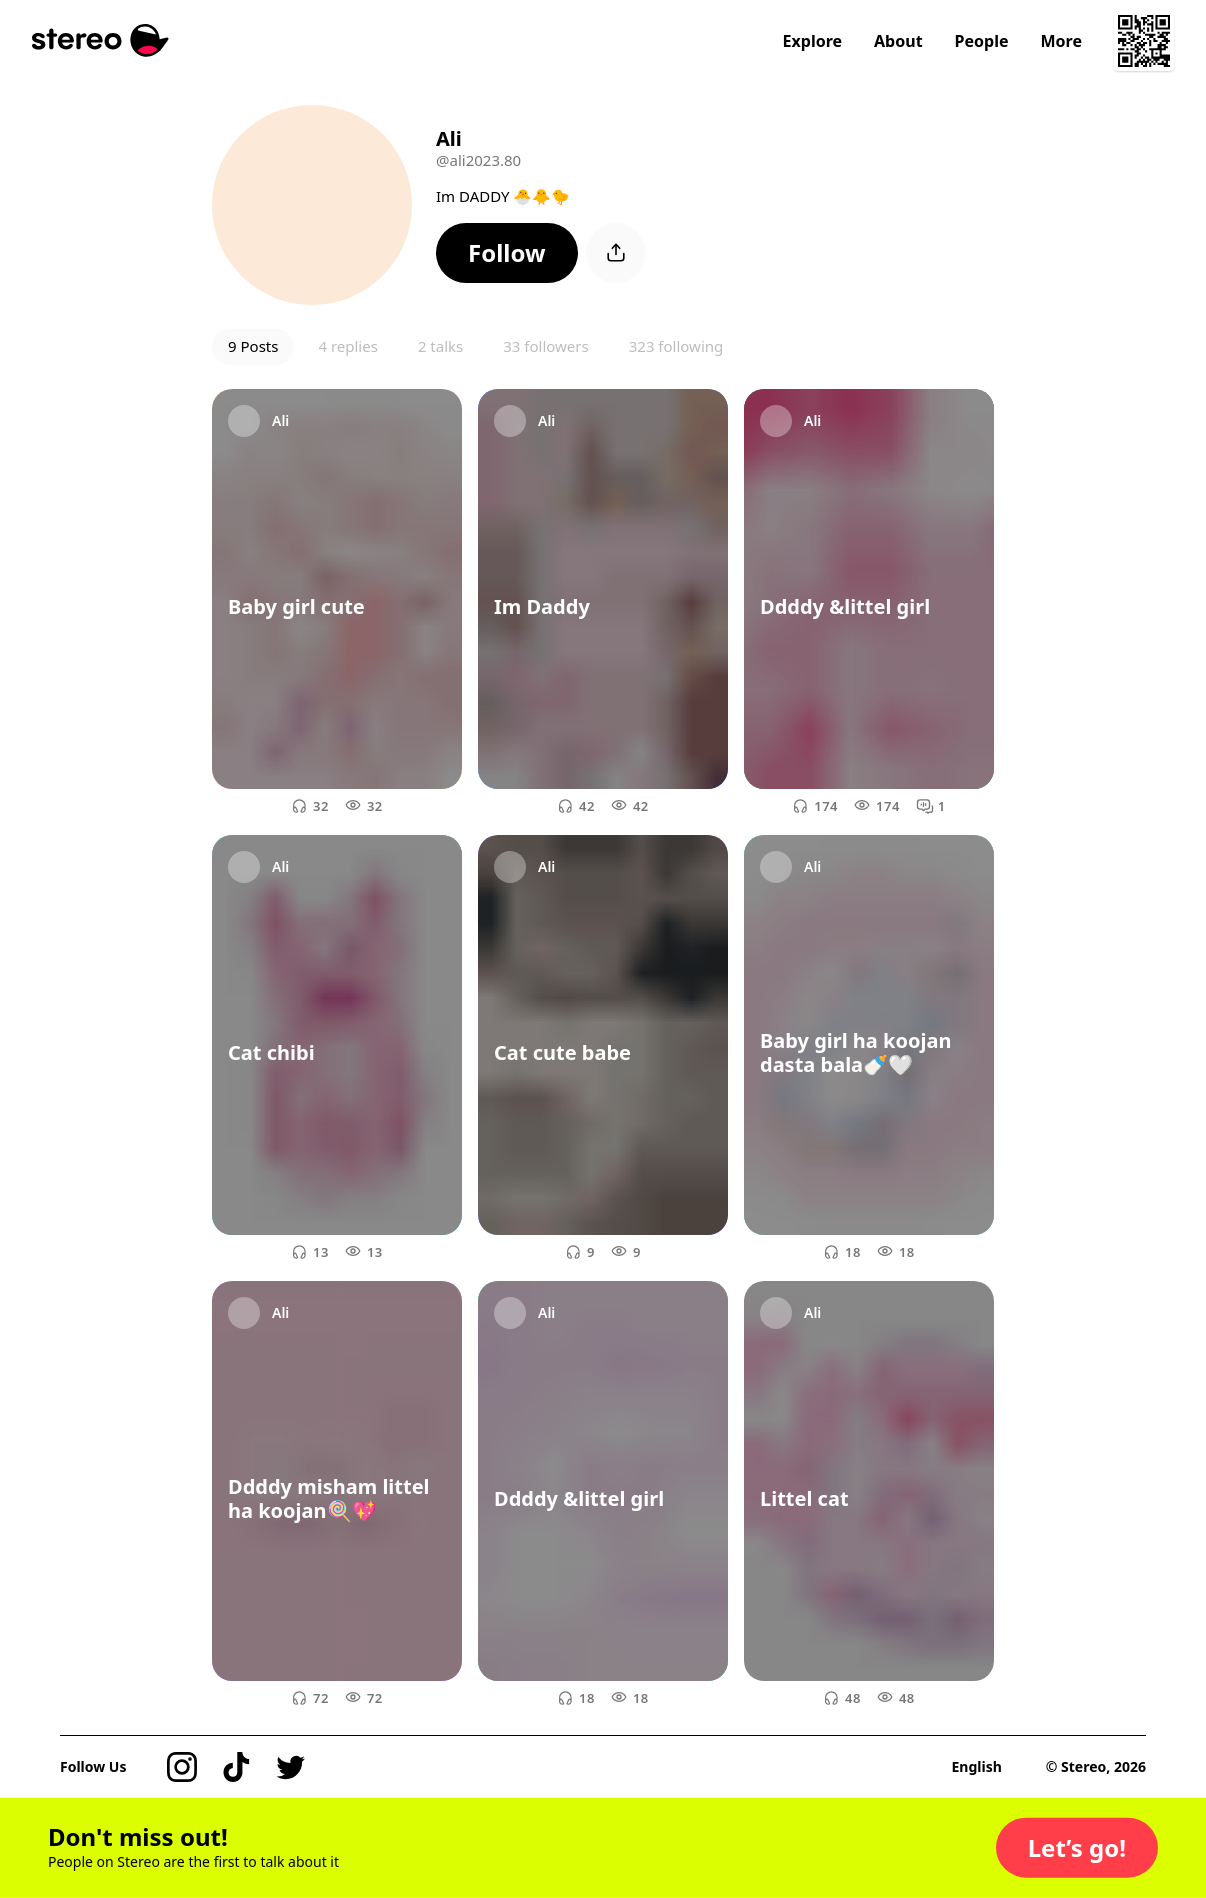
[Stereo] (100, 40)
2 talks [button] (440, 346)
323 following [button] (676, 346)
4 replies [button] (347, 346)
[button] (507, 253)
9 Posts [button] (253, 346)
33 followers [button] (545, 346)
